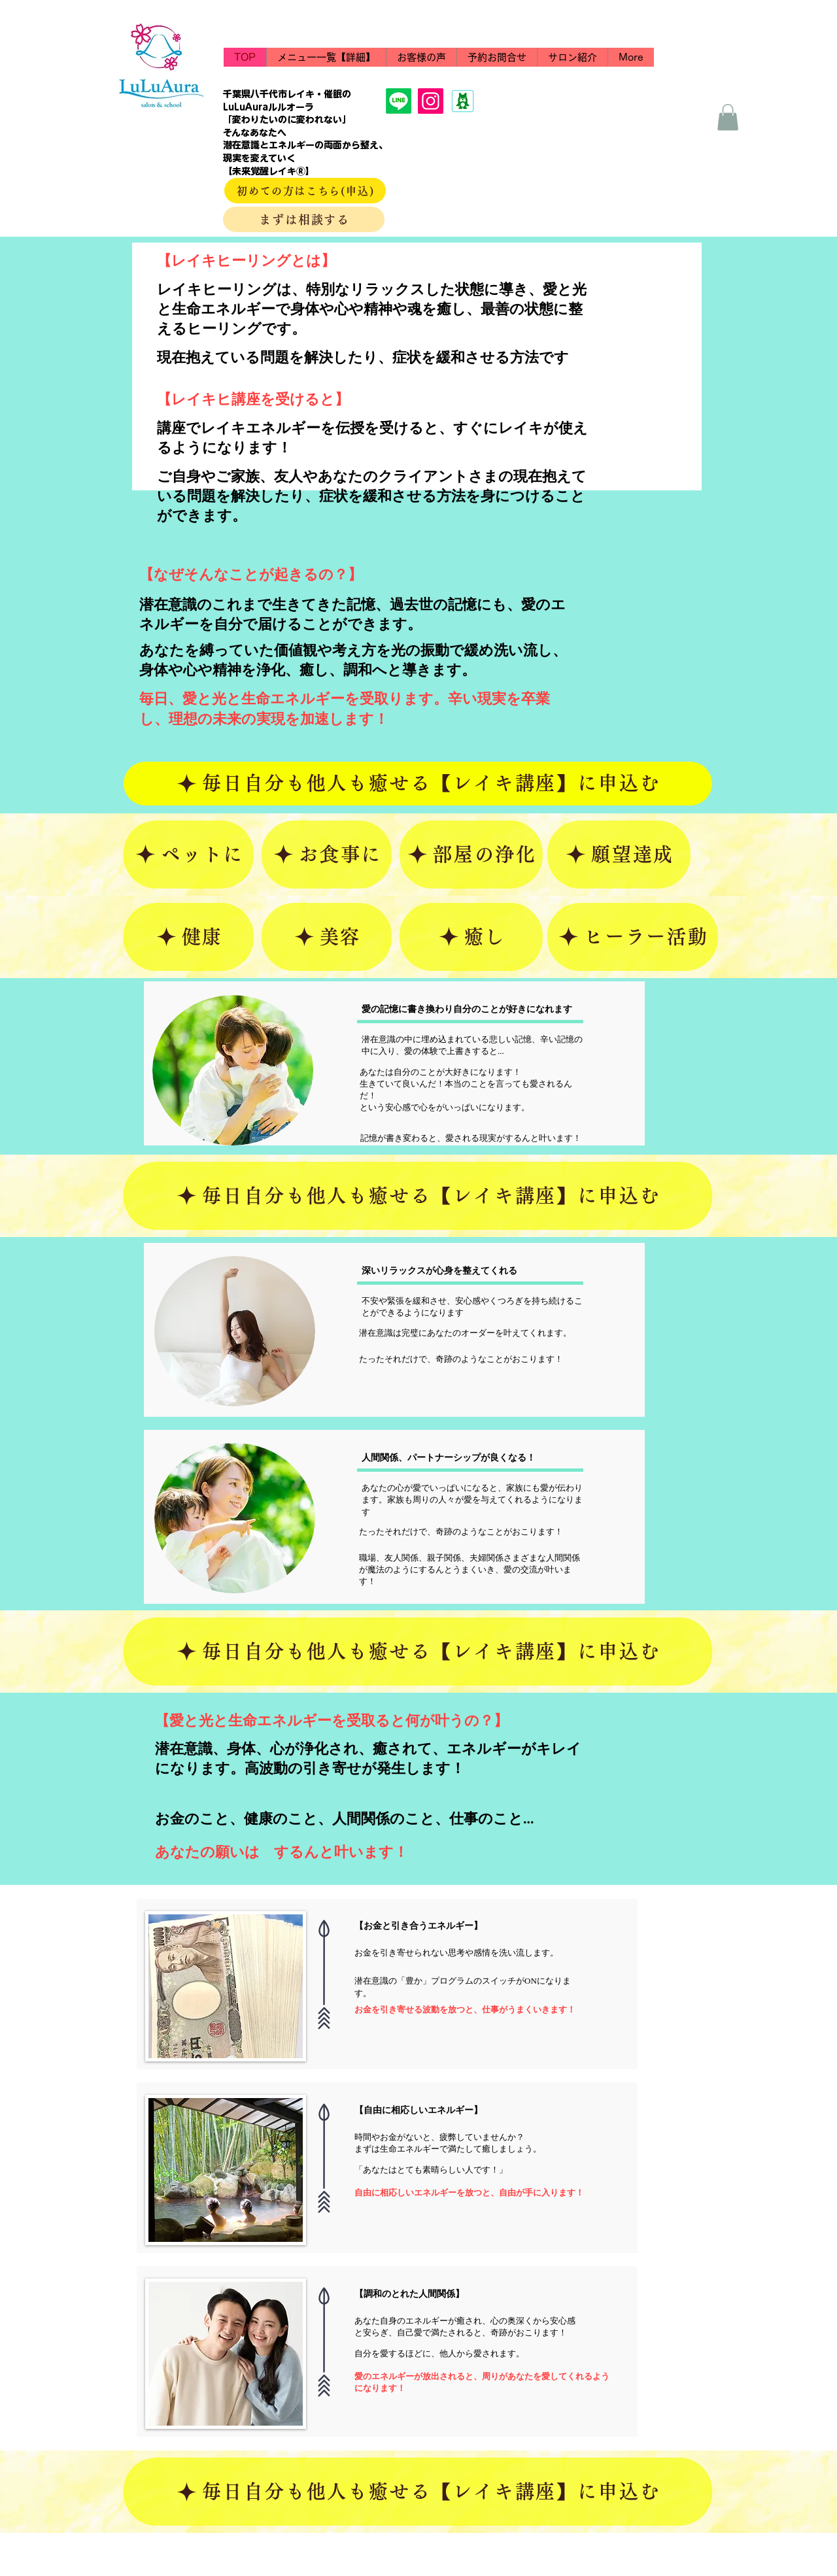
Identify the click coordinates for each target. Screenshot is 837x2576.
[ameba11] (462, 101)
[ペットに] (189, 855)
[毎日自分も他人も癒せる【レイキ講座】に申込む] (418, 783)
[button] (496, 57)
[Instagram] (430, 101)
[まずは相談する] (303, 219)
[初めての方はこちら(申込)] (305, 190)
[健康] (189, 937)
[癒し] (471, 937)
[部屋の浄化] (471, 855)
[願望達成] (619, 855)
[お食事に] (327, 855)
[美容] (327, 937)
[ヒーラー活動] (632, 937)
